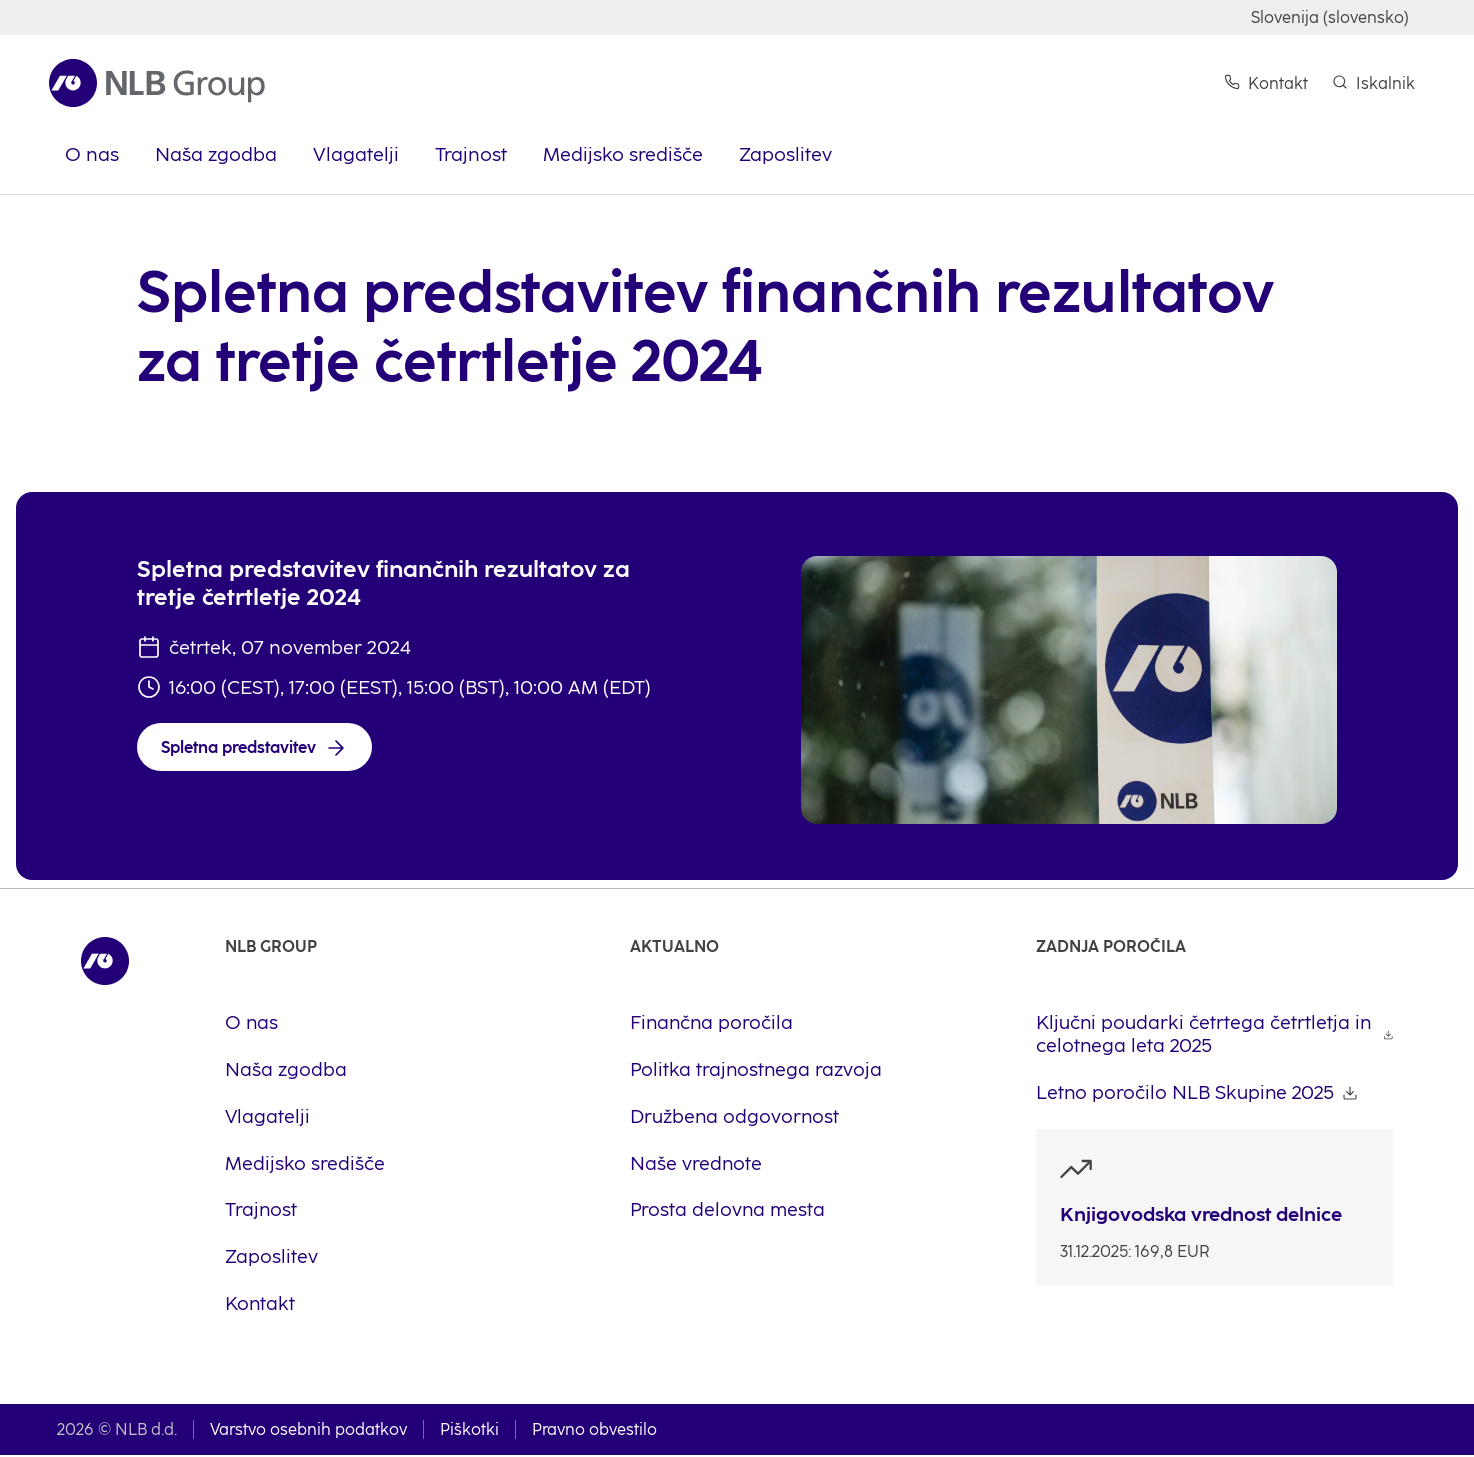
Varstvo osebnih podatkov (308, 1431)
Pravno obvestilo (594, 1431)
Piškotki (469, 1431)
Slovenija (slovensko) (1330, 17)
